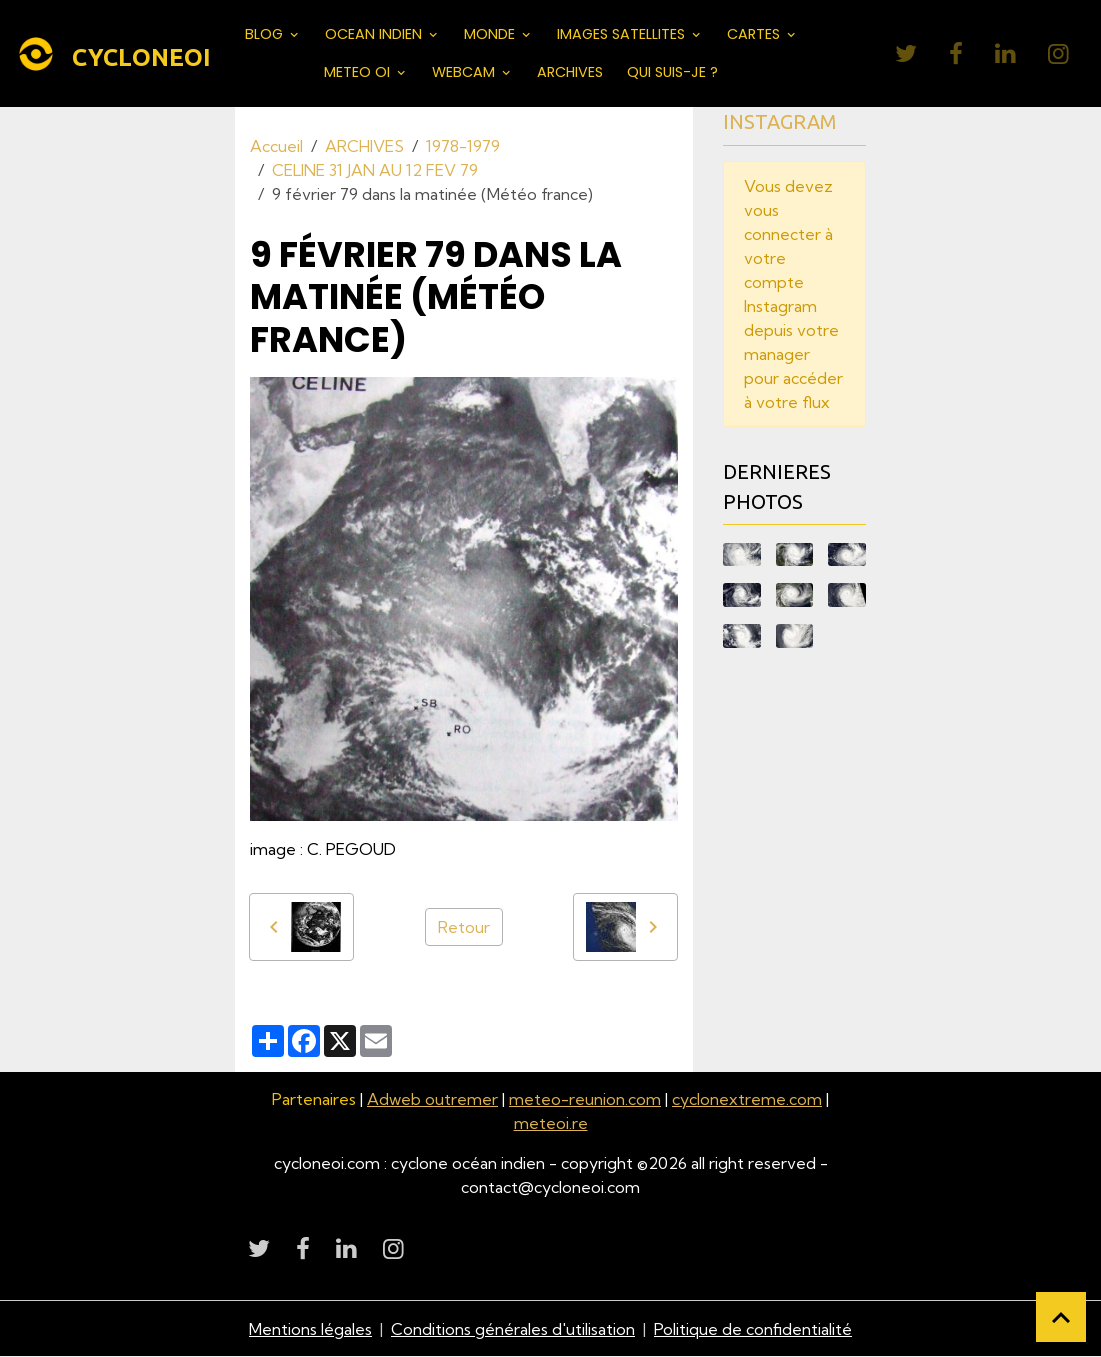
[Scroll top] (1061, 1317)
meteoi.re (551, 1123)
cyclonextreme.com (747, 1099)
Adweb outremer (432, 1099)
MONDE (491, 34)
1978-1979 (463, 146)
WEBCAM (465, 72)
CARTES (755, 34)
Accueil (276, 146)
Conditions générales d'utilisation (513, 1329)
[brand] (97, 54)
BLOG (266, 34)
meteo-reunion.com (585, 1099)
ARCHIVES (570, 72)
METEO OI (359, 72)
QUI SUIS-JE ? (672, 72)
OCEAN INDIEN (375, 34)
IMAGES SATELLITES (623, 34)
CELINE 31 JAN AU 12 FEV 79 (375, 170)
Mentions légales (310, 1329)
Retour (464, 927)
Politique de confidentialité (753, 1329)
